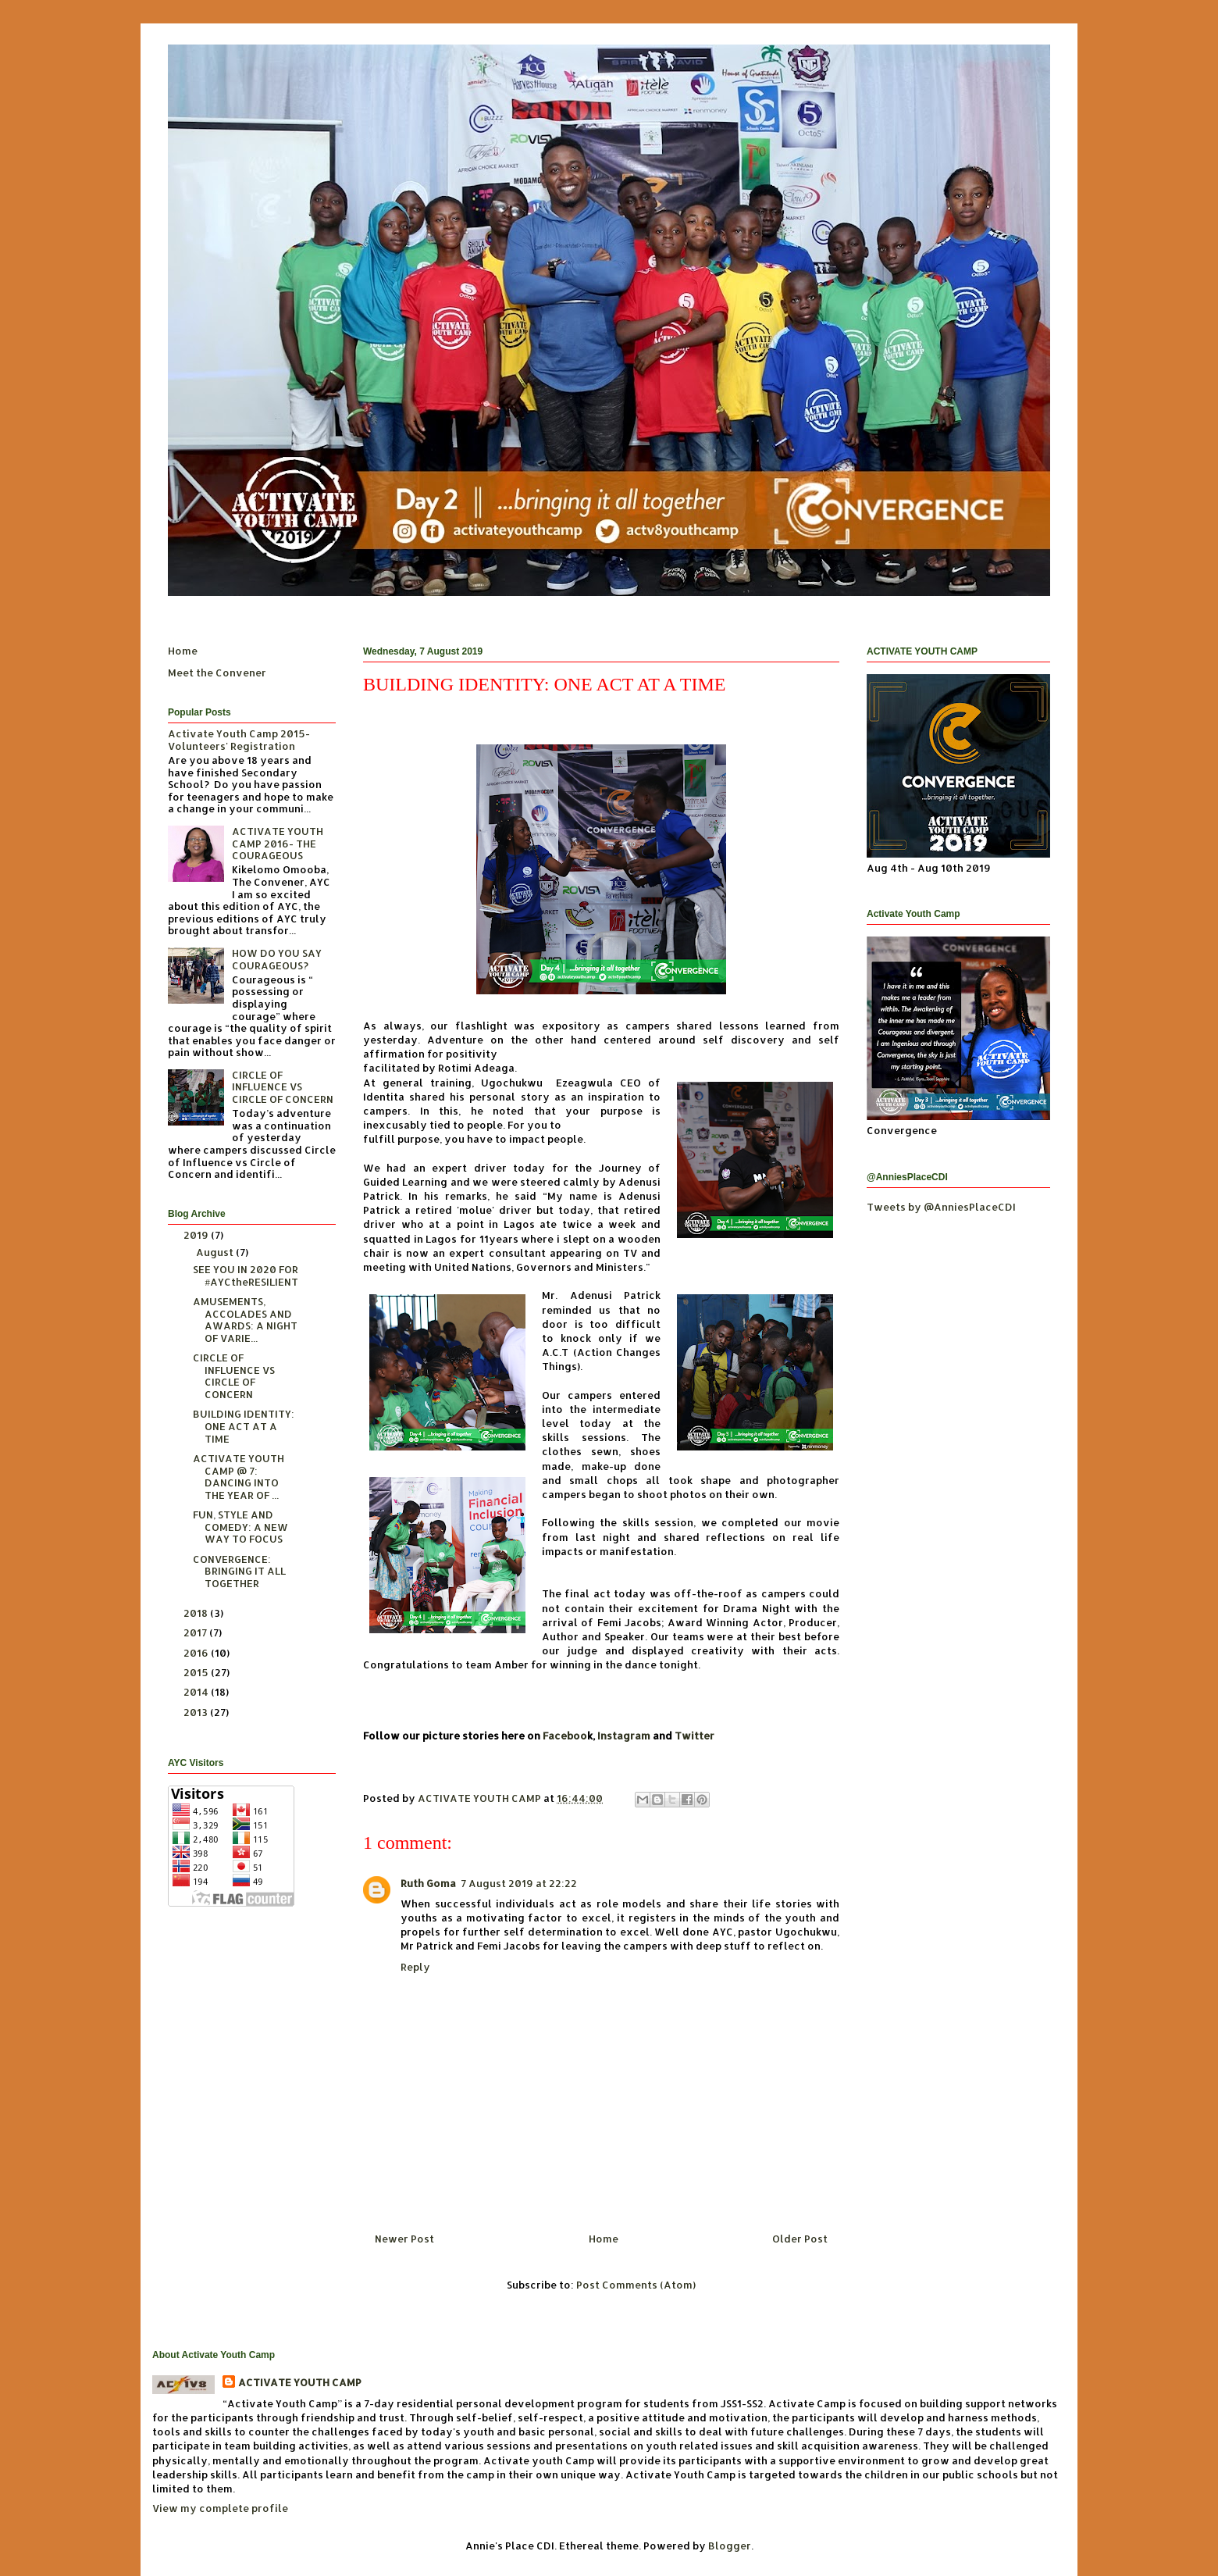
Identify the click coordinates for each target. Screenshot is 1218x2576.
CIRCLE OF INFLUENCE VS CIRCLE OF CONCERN (282, 1087)
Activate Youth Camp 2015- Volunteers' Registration (239, 739)
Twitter (694, 1735)
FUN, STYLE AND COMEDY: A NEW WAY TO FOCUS (240, 1526)
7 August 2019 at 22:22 (519, 1883)
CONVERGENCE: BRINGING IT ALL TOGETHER (239, 1571)
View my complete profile (220, 2508)
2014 (197, 1692)
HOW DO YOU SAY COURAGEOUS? (277, 959)
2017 (196, 1632)
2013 (196, 1712)
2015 (197, 1672)
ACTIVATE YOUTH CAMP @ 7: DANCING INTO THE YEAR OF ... (238, 1476)
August (216, 1252)
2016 (197, 1653)
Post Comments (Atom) (636, 2284)
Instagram (623, 1735)
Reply (415, 1967)
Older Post (800, 2238)
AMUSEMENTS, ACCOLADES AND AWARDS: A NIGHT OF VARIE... (245, 1319)
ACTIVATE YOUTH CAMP (299, 2382)
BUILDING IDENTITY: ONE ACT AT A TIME (243, 1426)
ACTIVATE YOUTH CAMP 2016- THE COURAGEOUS (277, 843)
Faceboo (565, 1735)
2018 (196, 1613)
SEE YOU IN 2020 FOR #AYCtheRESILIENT (245, 1275)
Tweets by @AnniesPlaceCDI (941, 1207)
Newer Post (404, 2238)
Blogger (729, 2545)
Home (603, 2238)
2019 (197, 1235)
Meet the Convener (217, 672)
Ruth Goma (428, 1883)
